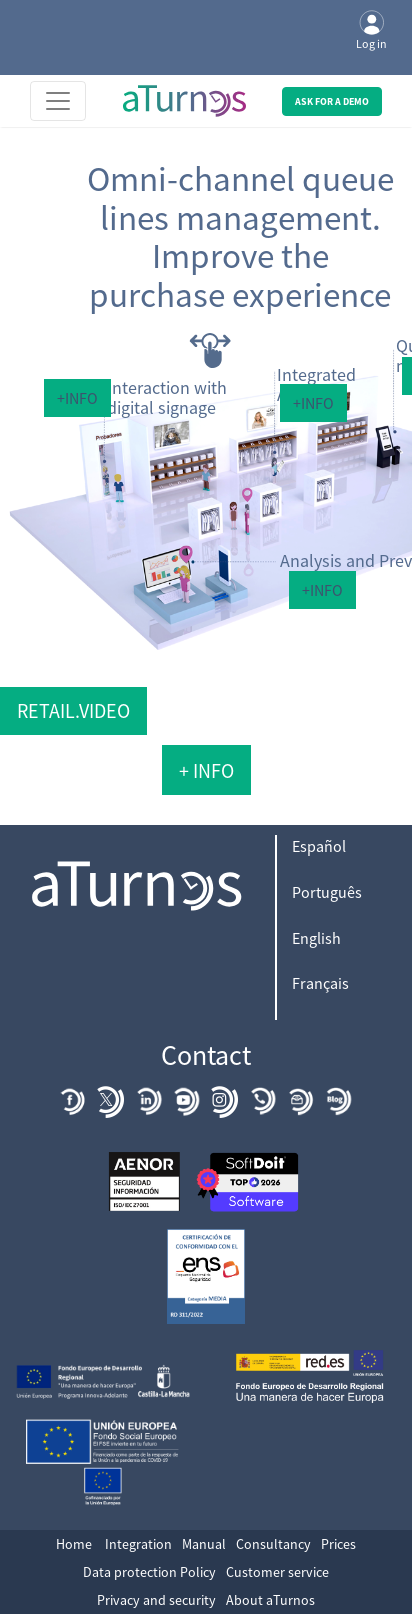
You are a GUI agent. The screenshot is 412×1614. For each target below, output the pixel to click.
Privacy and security (156, 1600)
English (316, 938)
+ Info (206, 770)
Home (74, 1544)
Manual (204, 1544)
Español (319, 846)
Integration (138, 1544)
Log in (371, 30)
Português (327, 892)
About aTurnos (270, 1600)
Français (320, 983)
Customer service (277, 1572)
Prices (338, 1544)
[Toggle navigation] (58, 101)
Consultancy (273, 1544)
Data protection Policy (149, 1572)
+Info (77, 398)
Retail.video (73, 710)
